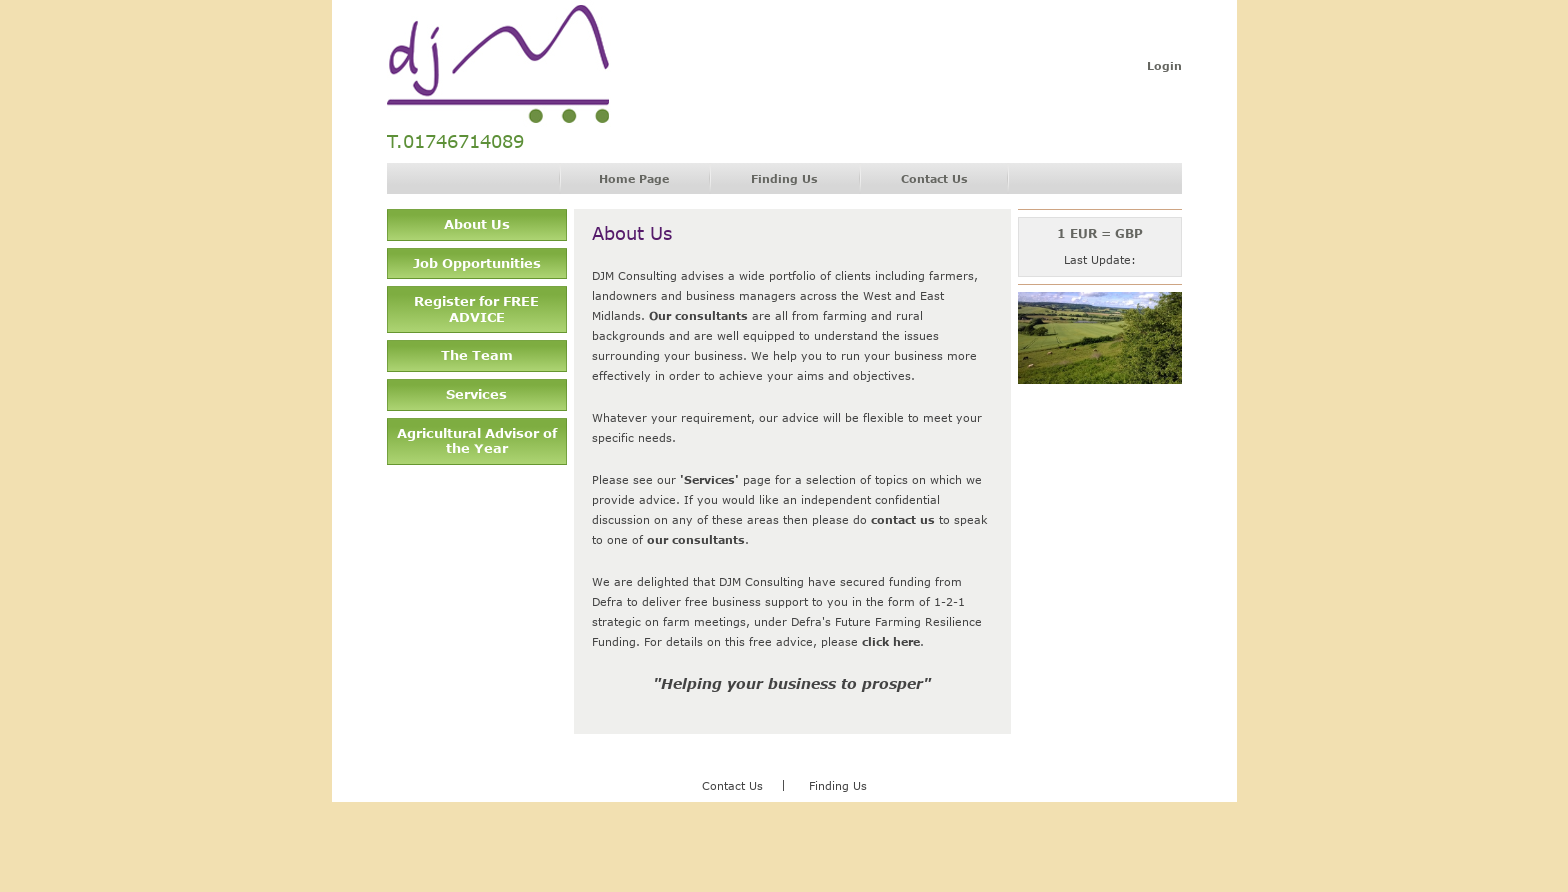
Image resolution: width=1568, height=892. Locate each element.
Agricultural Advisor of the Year (477, 441)
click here (891, 641)
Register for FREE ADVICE (476, 309)
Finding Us (784, 178)
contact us (903, 519)
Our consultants (698, 315)
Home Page (634, 178)
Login (1164, 65)
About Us (477, 224)
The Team (477, 355)
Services (476, 394)
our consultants (696, 539)
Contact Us (934, 178)
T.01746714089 (455, 141)
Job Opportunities (477, 263)
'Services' (709, 479)
